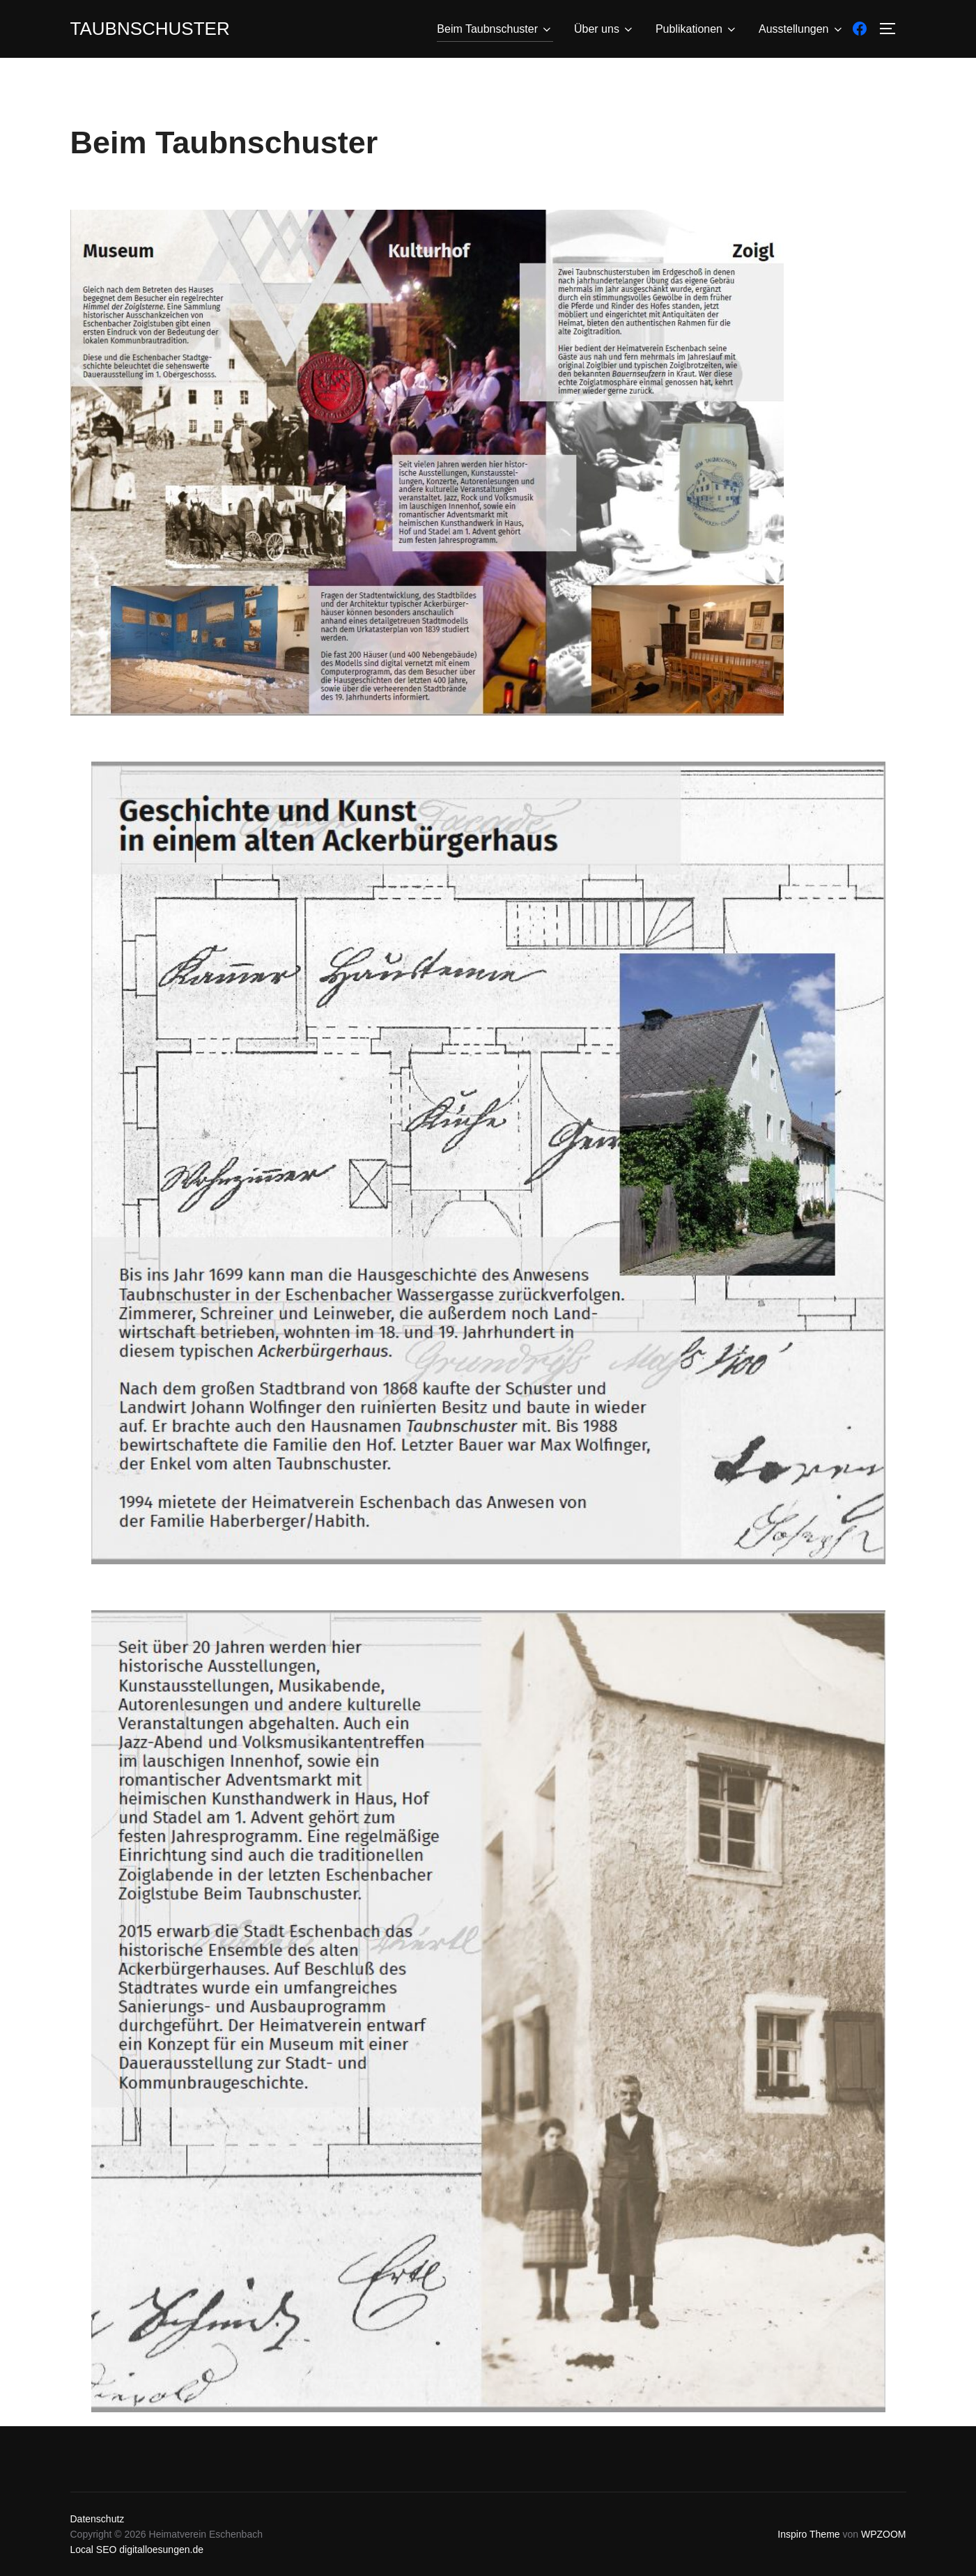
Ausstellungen (801, 29)
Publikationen (697, 29)
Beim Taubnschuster (495, 29)
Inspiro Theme (808, 2534)
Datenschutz (97, 2518)
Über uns (604, 29)
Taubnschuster (150, 28)
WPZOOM (883, 2534)
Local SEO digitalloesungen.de (136, 2549)
